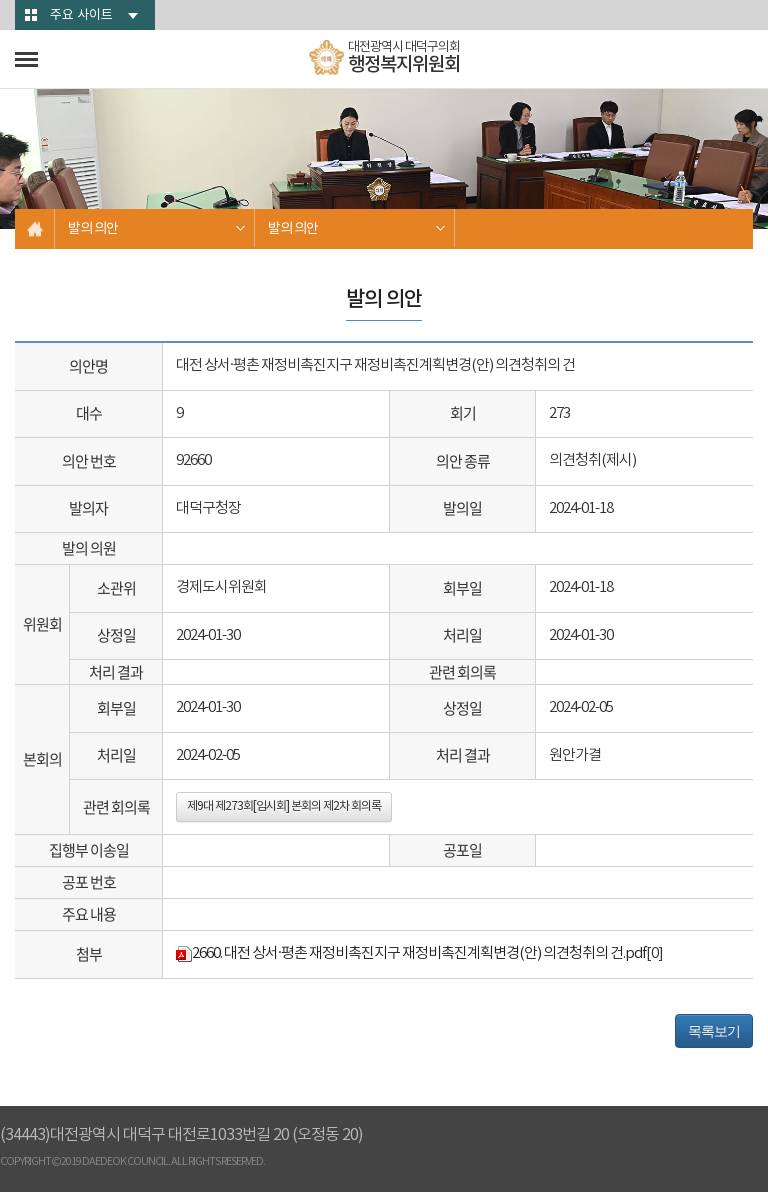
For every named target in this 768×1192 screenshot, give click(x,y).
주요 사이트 (81, 15)
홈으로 (35, 229)
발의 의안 (93, 229)
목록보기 (714, 1031)
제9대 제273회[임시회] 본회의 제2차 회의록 (284, 806)
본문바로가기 (0, 0)
